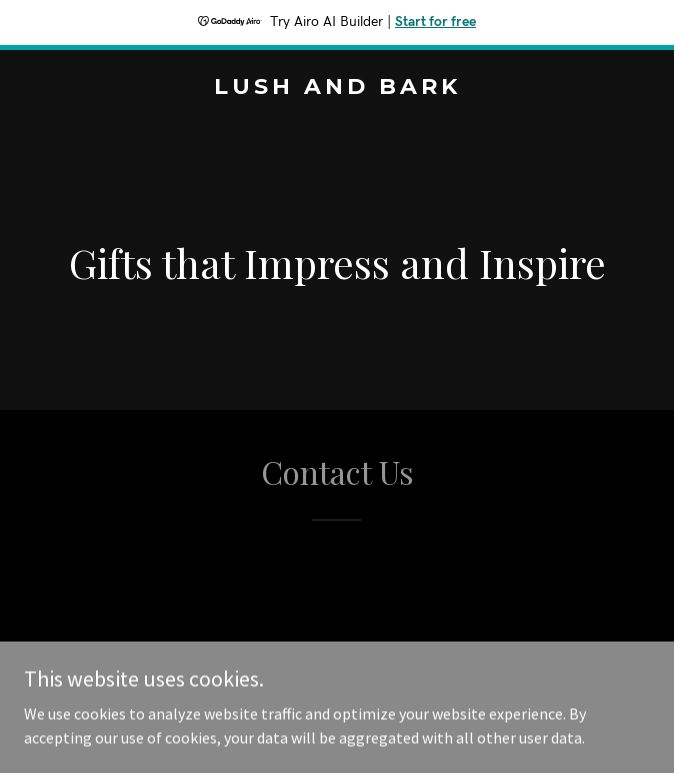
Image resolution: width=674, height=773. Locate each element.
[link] (337, 88)
